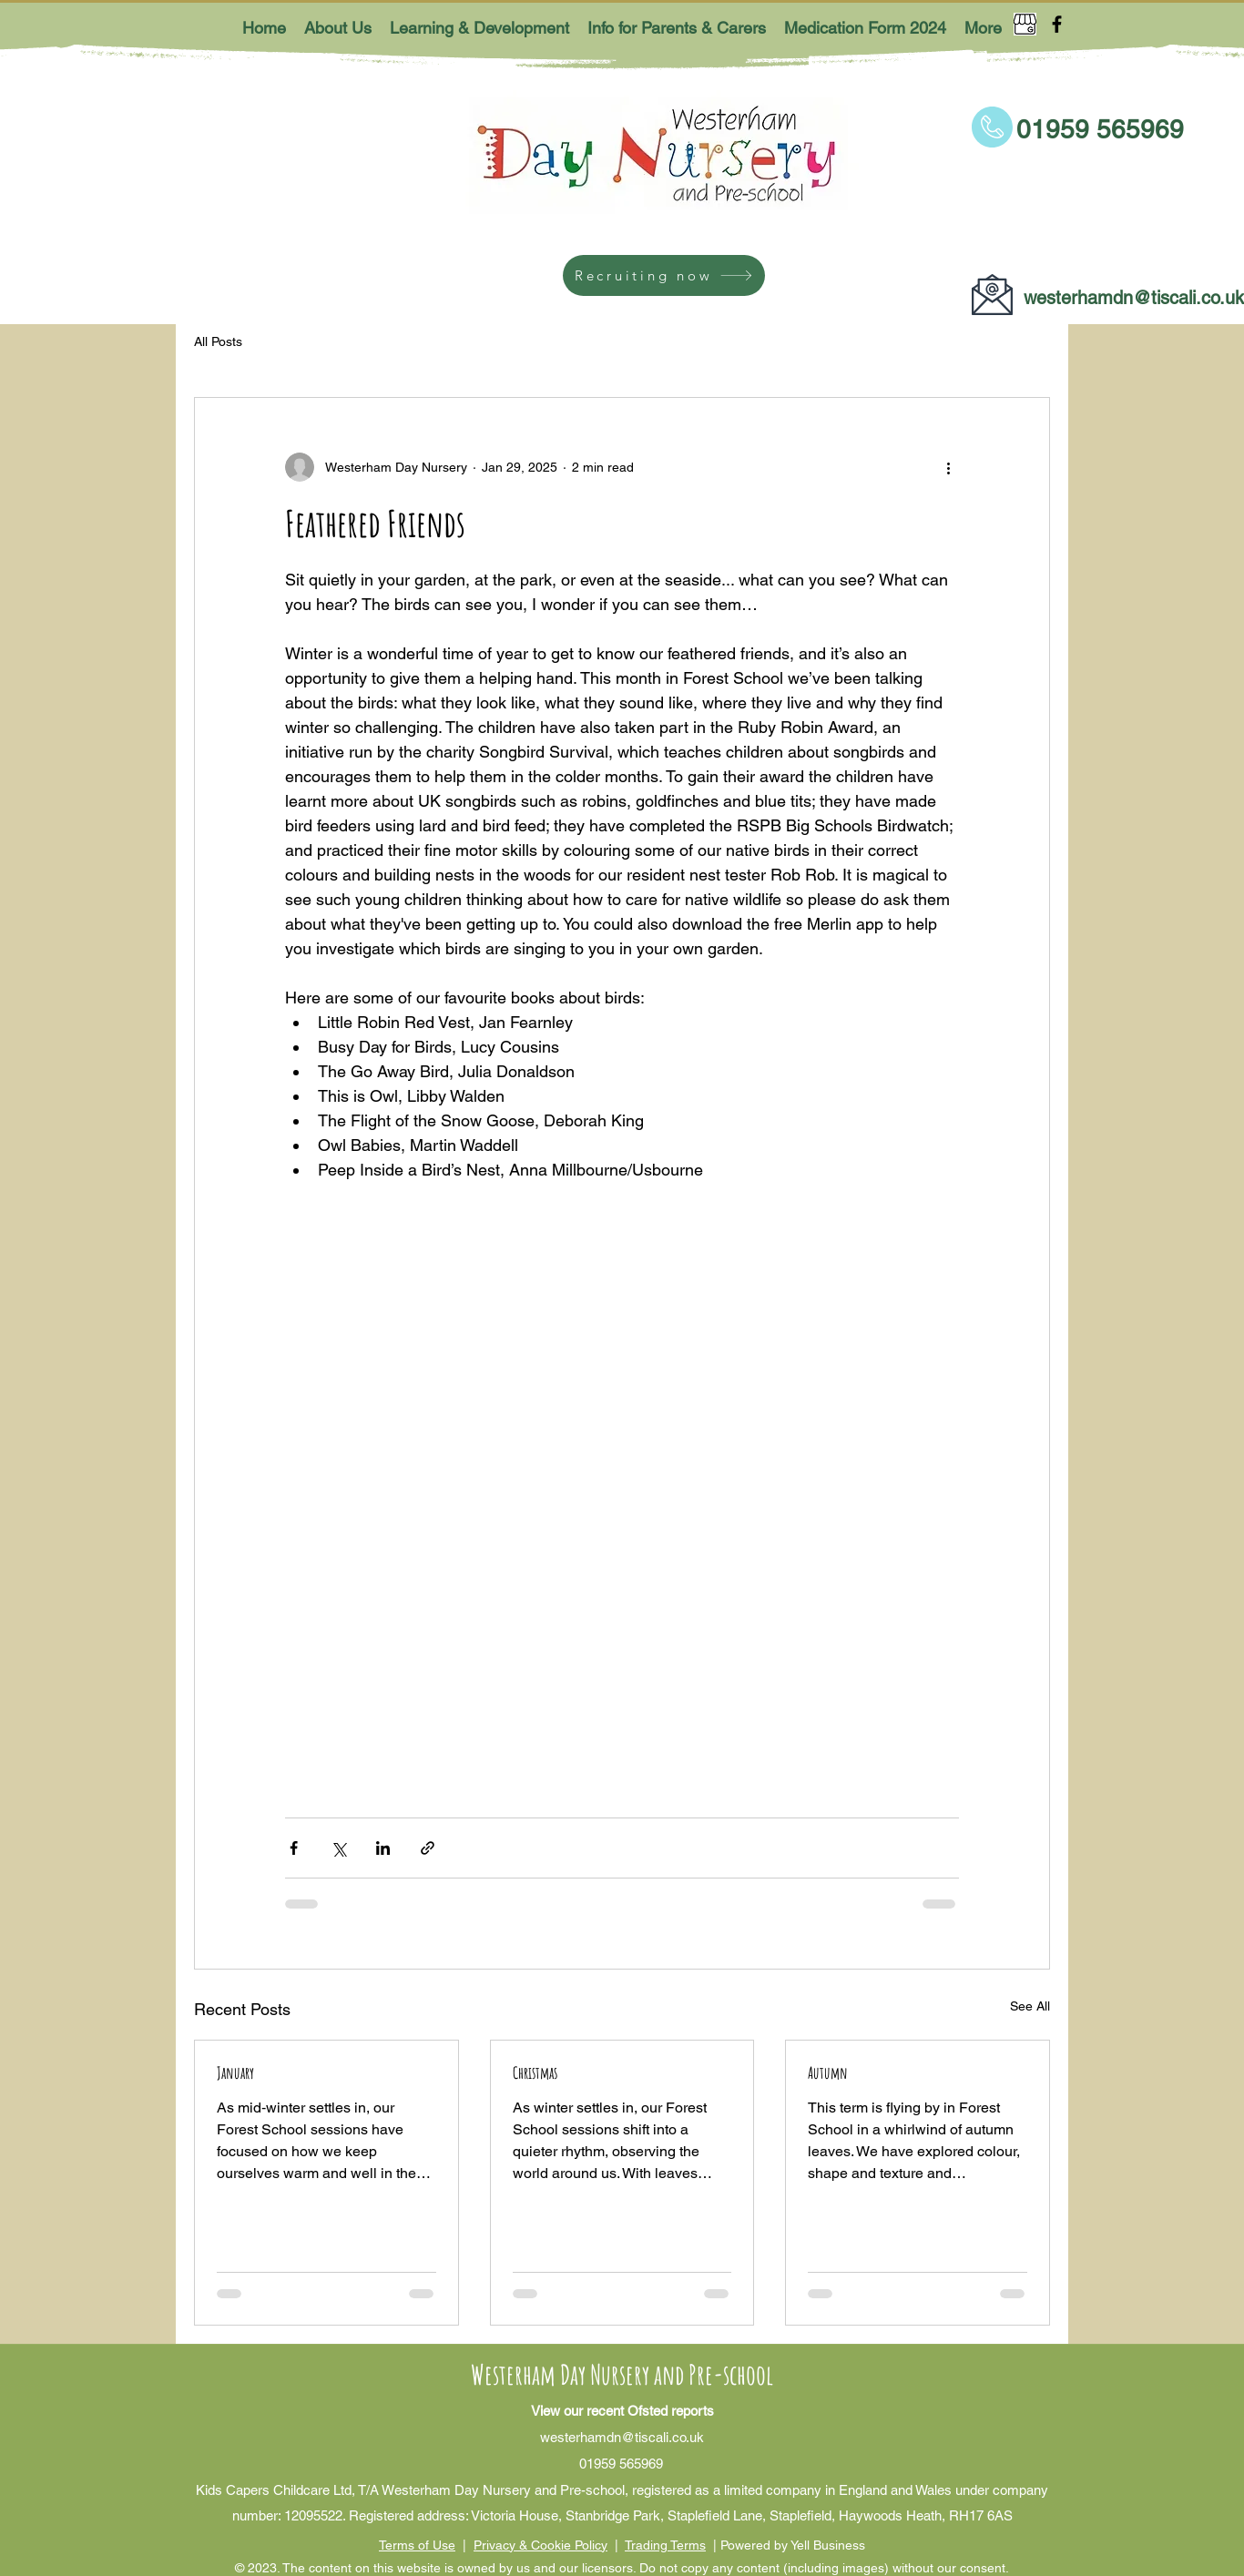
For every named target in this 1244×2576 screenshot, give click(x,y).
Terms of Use (417, 2545)
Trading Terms (665, 2545)
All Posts (218, 341)
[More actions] (948, 467)
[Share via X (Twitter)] (338, 1848)
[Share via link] (427, 1848)
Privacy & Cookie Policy (540, 2545)
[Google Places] (1025, 24)
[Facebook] (1056, 24)
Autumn (828, 2072)
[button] (338, 27)
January (235, 2072)
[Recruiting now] (664, 275)
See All (1030, 2006)
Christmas (535, 2072)
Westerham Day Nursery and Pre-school (622, 2374)
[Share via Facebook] (293, 1848)
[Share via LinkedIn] (383, 1848)
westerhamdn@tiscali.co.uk (1134, 298)
